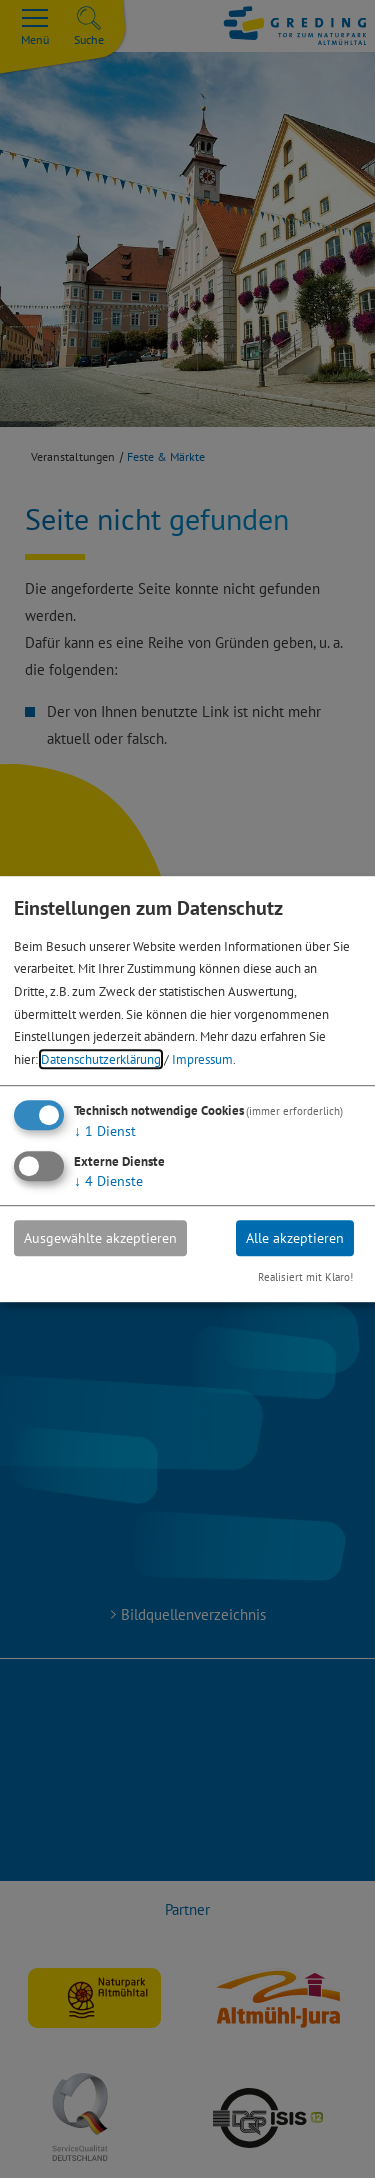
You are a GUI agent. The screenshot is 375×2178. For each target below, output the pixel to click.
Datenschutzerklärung (101, 1059)
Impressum (202, 1059)
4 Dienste (108, 1181)
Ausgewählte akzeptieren (100, 1238)
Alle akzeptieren (295, 1238)
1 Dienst (105, 1131)
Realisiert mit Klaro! (305, 1278)
